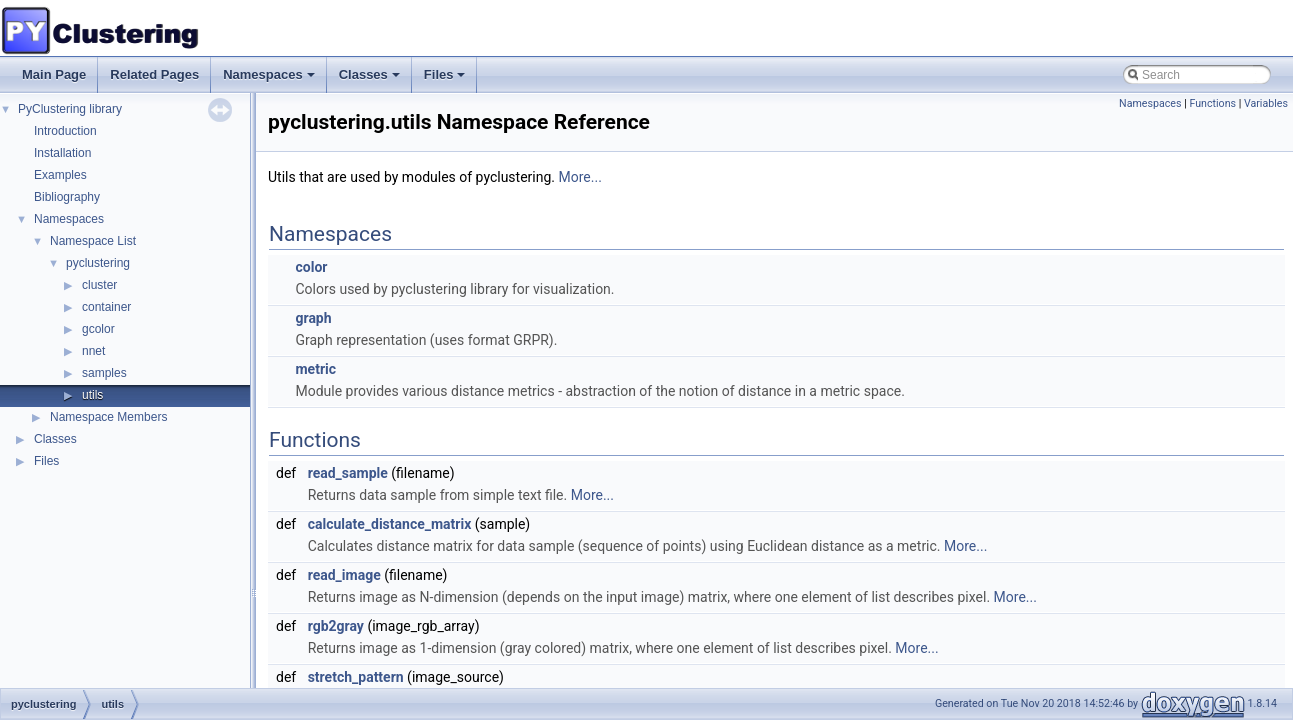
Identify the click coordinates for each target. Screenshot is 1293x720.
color (311, 267)
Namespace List (93, 241)
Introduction (65, 131)
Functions (1212, 103)
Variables (1266, 103)
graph (313, 318)
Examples (60, 175)
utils (92, 395)
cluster (99, 285)
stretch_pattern (356, 677)
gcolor (98, 329)
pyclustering (98, 263)
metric (315, 369)
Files (446, 80)
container (106, 307)
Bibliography (67, 197)
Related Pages (154, 74)
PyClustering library (70, 109)
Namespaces (270, 80)
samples (104, 373)
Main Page (54, 74)
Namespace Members (108, 417)
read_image (344, 575)
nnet (93, 351)
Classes (371, 80)
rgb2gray (336, 626)
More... (580, 177)
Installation (62, 153)
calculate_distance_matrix (390, 524)
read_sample (348, 473)
